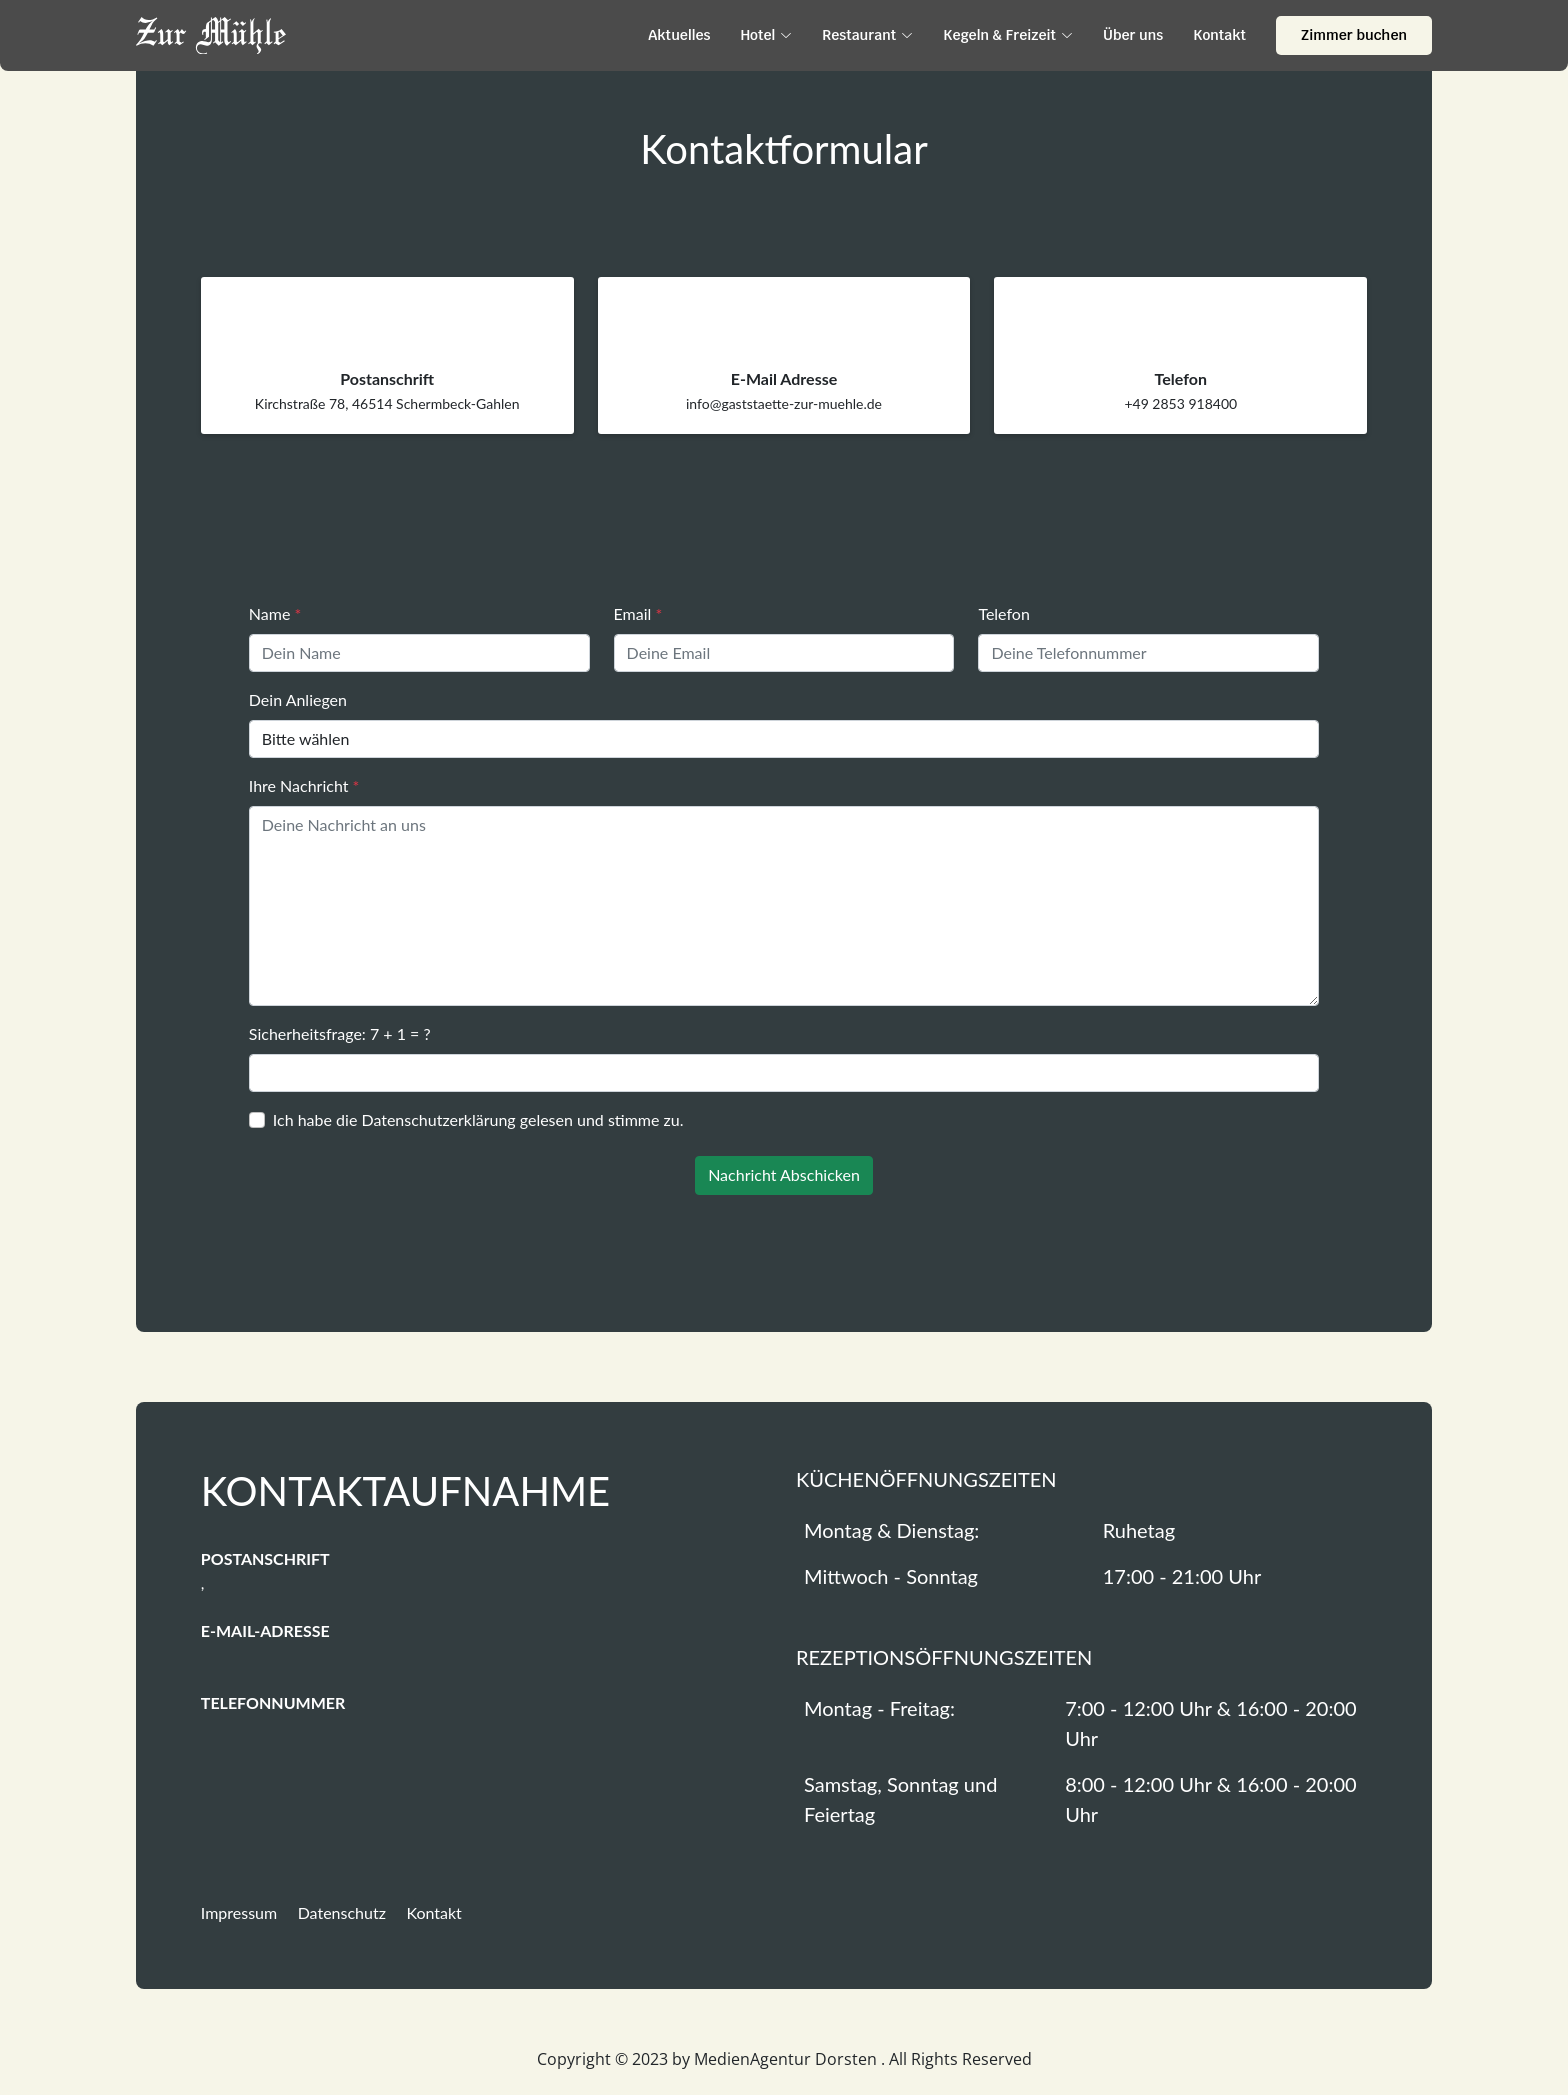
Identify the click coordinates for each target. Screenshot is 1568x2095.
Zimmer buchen (1354, 35)
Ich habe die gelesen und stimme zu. (478, 1119)
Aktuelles (679, 35)
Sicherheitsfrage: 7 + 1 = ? (340, 1033)
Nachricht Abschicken (784, 1174)
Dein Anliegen (298, 699)
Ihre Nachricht (304, 785)
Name (275, 613)
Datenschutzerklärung (438, 1119)
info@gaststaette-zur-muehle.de (784, 403)
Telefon (1003, 613)
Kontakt (1219, 35)
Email (638, 613)
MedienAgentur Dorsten (787, 2059)
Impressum (239, 1912)
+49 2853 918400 (1180, 403)
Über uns (1133, 35)
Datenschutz (342, 1912)
